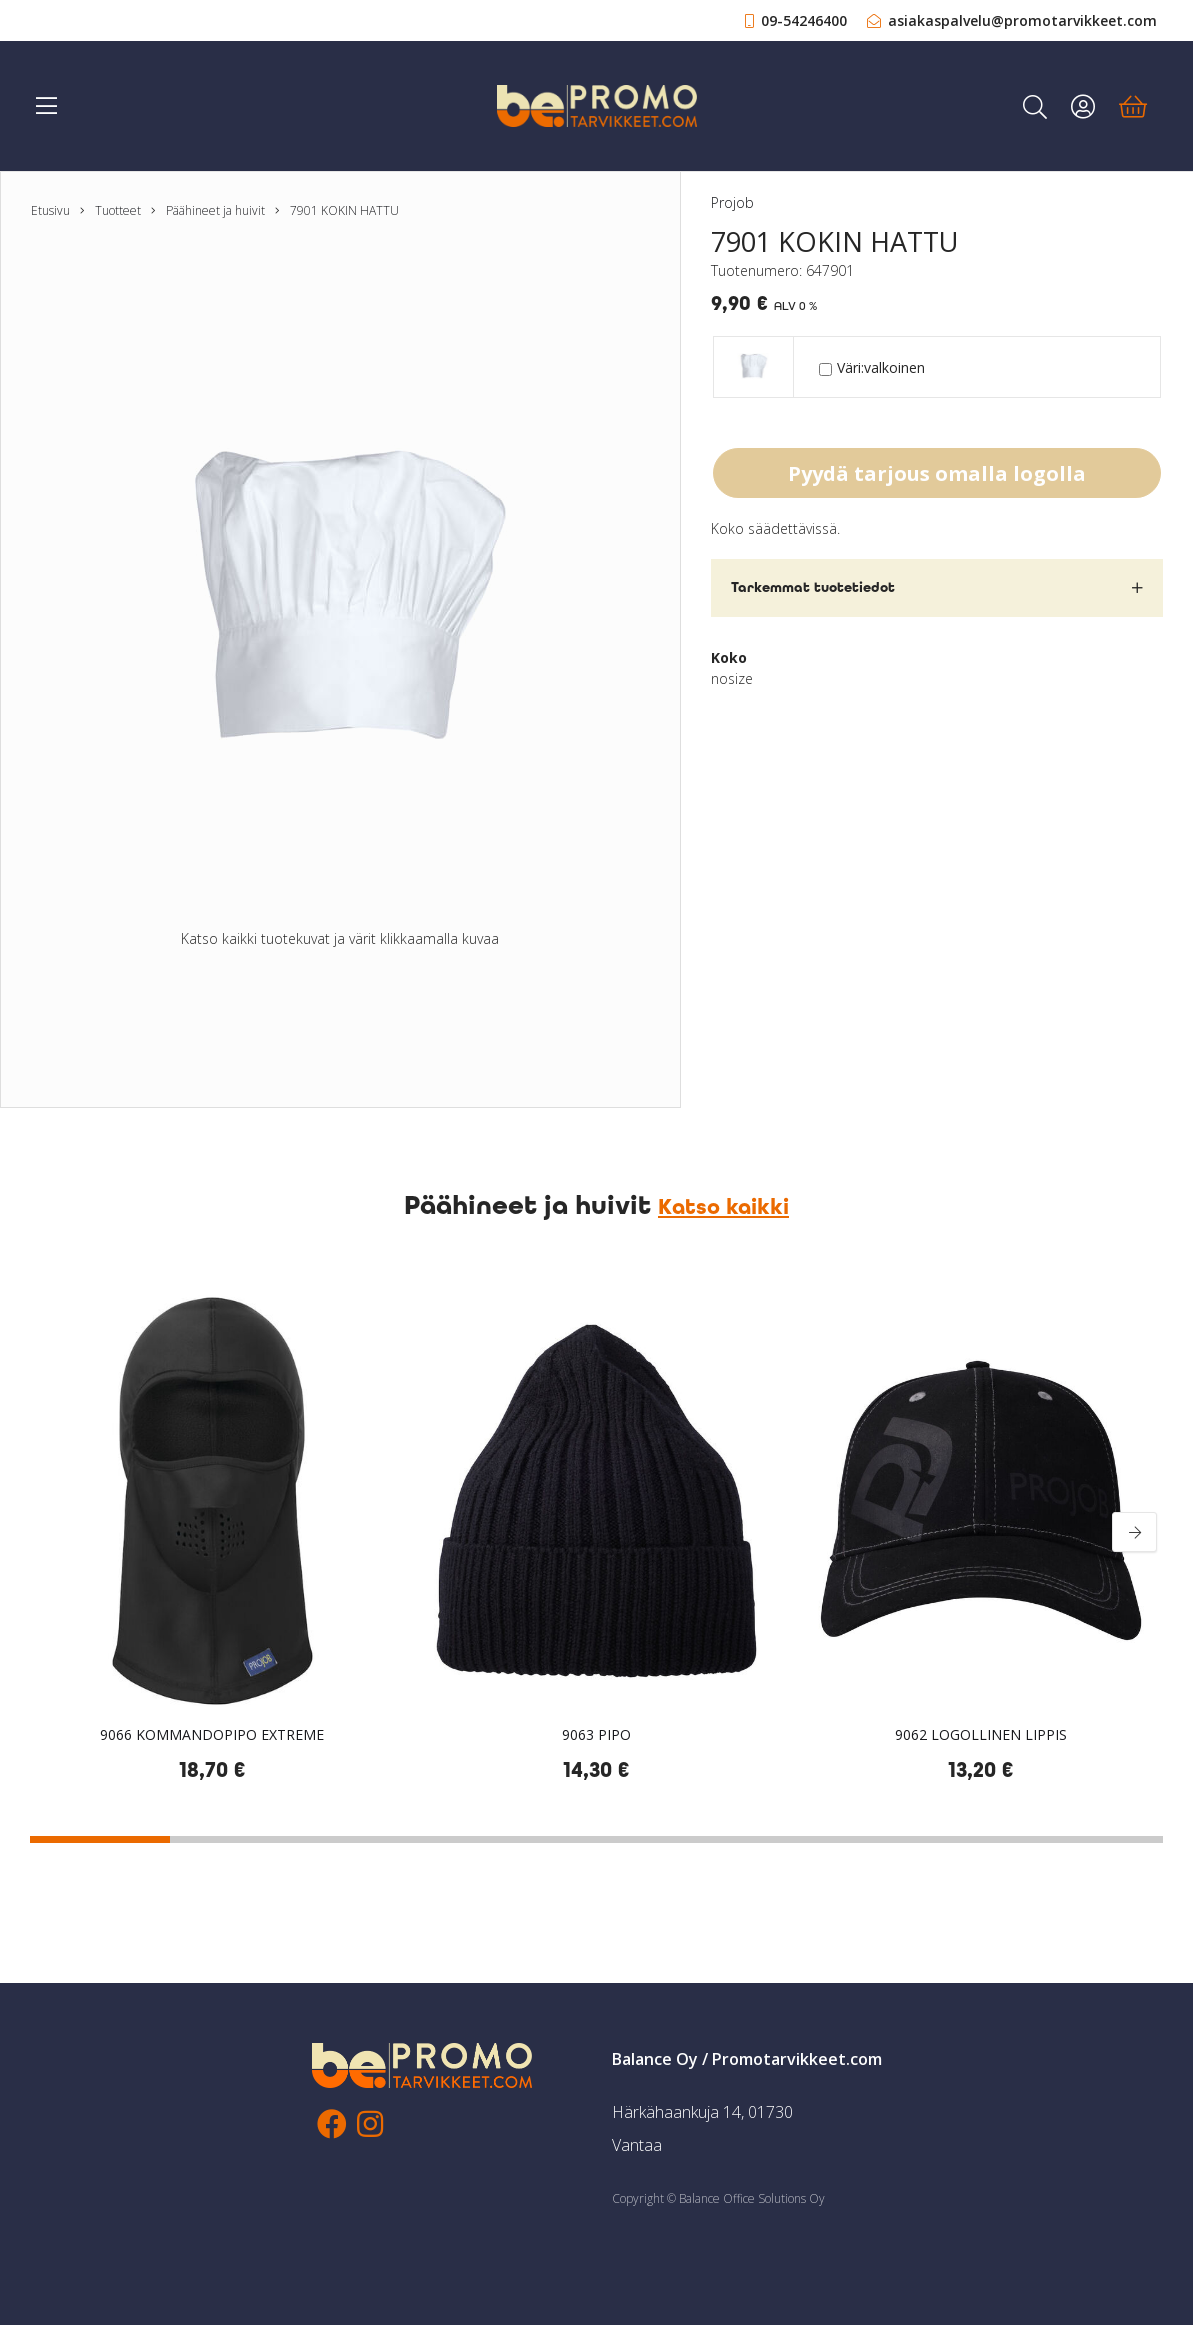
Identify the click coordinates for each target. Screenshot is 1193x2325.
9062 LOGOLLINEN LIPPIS (981, 1734)
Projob (732, 202)
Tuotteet (118, 210)
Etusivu (50, 210)
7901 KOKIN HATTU (344, 210)
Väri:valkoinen (872, 367)
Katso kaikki (723, 1207)
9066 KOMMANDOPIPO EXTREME (212, 1734)
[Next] (1134, 1532)
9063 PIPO (596, 1734)
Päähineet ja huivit (215, 210)
